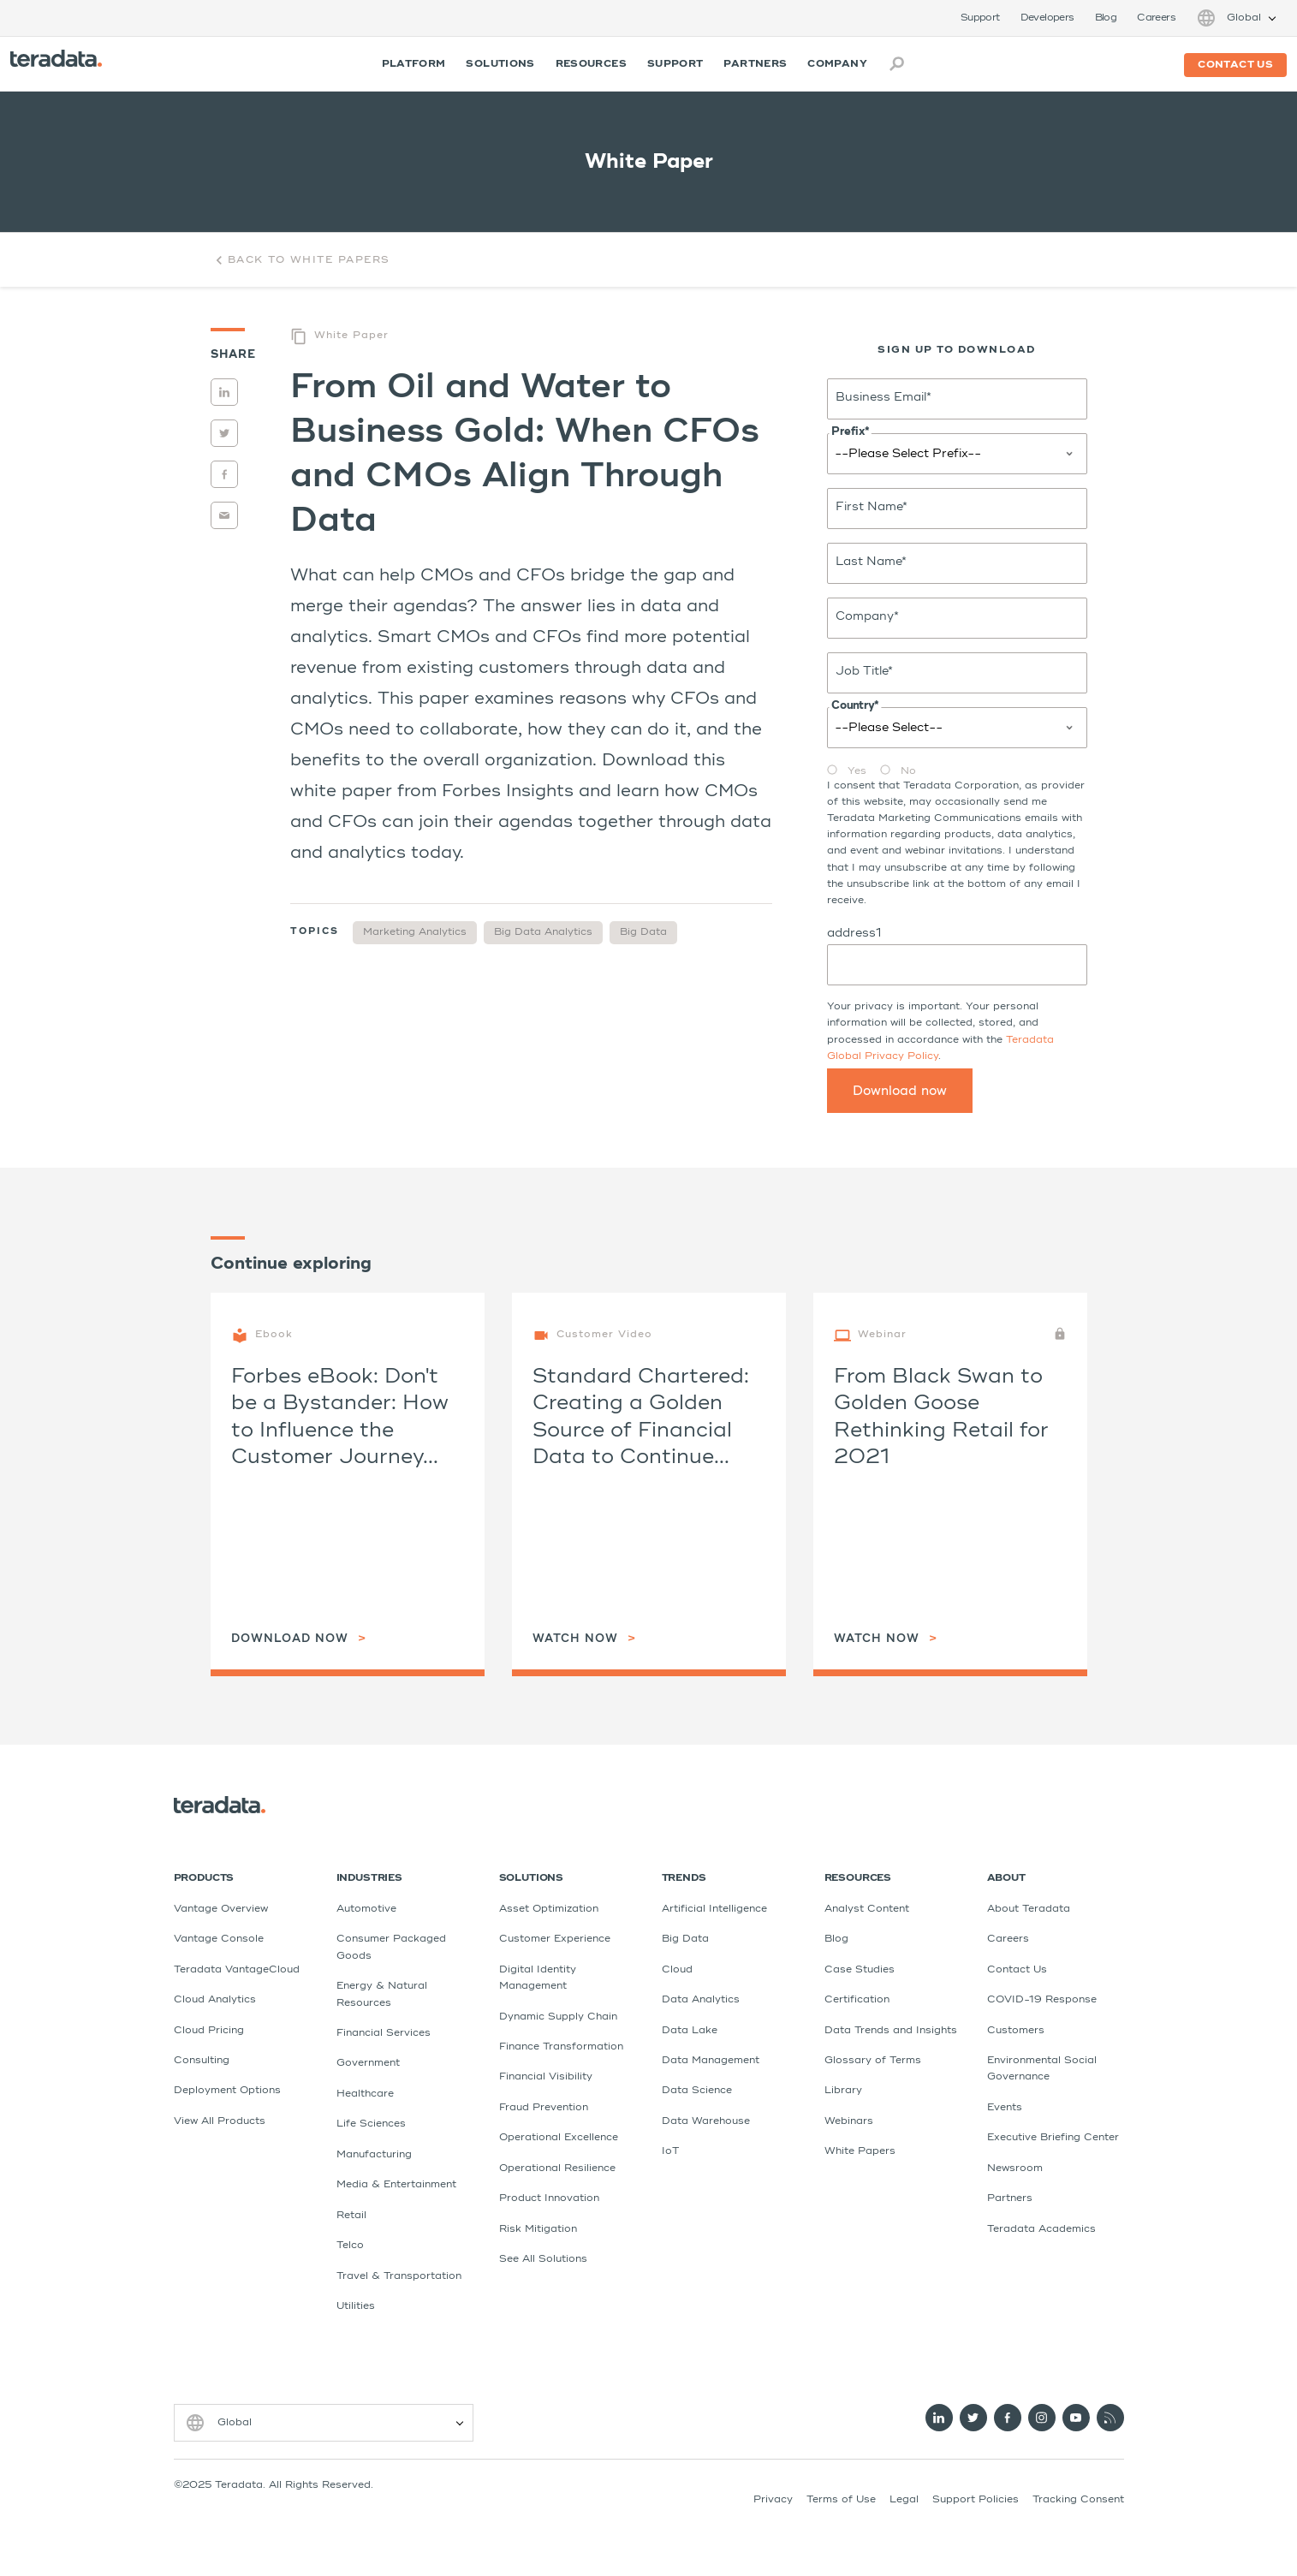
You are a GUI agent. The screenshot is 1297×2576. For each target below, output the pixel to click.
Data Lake (689, 2031)
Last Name (871, 562)
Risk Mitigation (538, 2229)
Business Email (883, 397)
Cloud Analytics (215, 2000)
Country (855, 705)
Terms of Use (841, 2500)
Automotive (366, 1909)
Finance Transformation (561, 2047)
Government (368, 2063)
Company (837, 64)
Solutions (500, 64)
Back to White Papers (300, 260)
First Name (871, 507)
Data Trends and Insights (890, 2031)
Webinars (848, 2121)
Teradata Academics (1041, 2229)
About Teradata (1028, 1909)
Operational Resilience (557, 2168)
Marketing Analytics (415, 932)
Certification (856, 2000)
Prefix (850, 431)
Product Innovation (549, 2198)
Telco (350, 2245)
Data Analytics (701, 2000)
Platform (414, 64)
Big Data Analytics (543, 932)
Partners (755, 64)
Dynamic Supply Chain (558, 2017)
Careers (1156, 18)
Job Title (864, 671)
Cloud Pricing (209, 2031)
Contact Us (1017, 1970)
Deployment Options (227, 2090)
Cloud (677, 1970)
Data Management (710, 2060)
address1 (854, 933)
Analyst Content (866, 1909)
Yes (857, 771)
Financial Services (383, 2033)
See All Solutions (543, 2259)
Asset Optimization (548, 1909)
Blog (1106, 18)
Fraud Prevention (543, 2108)
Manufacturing (374, 2155)
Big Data (643, 932)
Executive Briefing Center (1053, 2138)
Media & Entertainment (396, 2185)
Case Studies (859, 1970)
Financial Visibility (545, 2077)
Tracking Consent (1078, 2500)
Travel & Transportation (398, 2276)
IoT (670, 2151)
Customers (1015, 2031)
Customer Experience (554, 1939)
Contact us (1235, 65)
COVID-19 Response (1042, 2000)
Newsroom (1015, 2168)
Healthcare (365, 2094)
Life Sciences (371, 2124)
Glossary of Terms (872, 2060)
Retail (351, 2215)
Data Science (697, 2090)
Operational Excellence (558, 2138)
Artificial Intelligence (714, 1909)
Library (843, 2090)
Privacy (773, 2500)
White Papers (859, 2151)
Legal (904, 2500)
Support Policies (975, 2500)
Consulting (201, 2060)
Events (1004, 2108)
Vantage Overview (221, 1909)
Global (1244, 18)
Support (980, 18)
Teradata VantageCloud (237, 1970)
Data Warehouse (706, 2121)
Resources (591, 64)
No (908, 771)
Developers (1047, 18)
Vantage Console (219, 1939)
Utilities (355, 2306)
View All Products (219, 2121)
